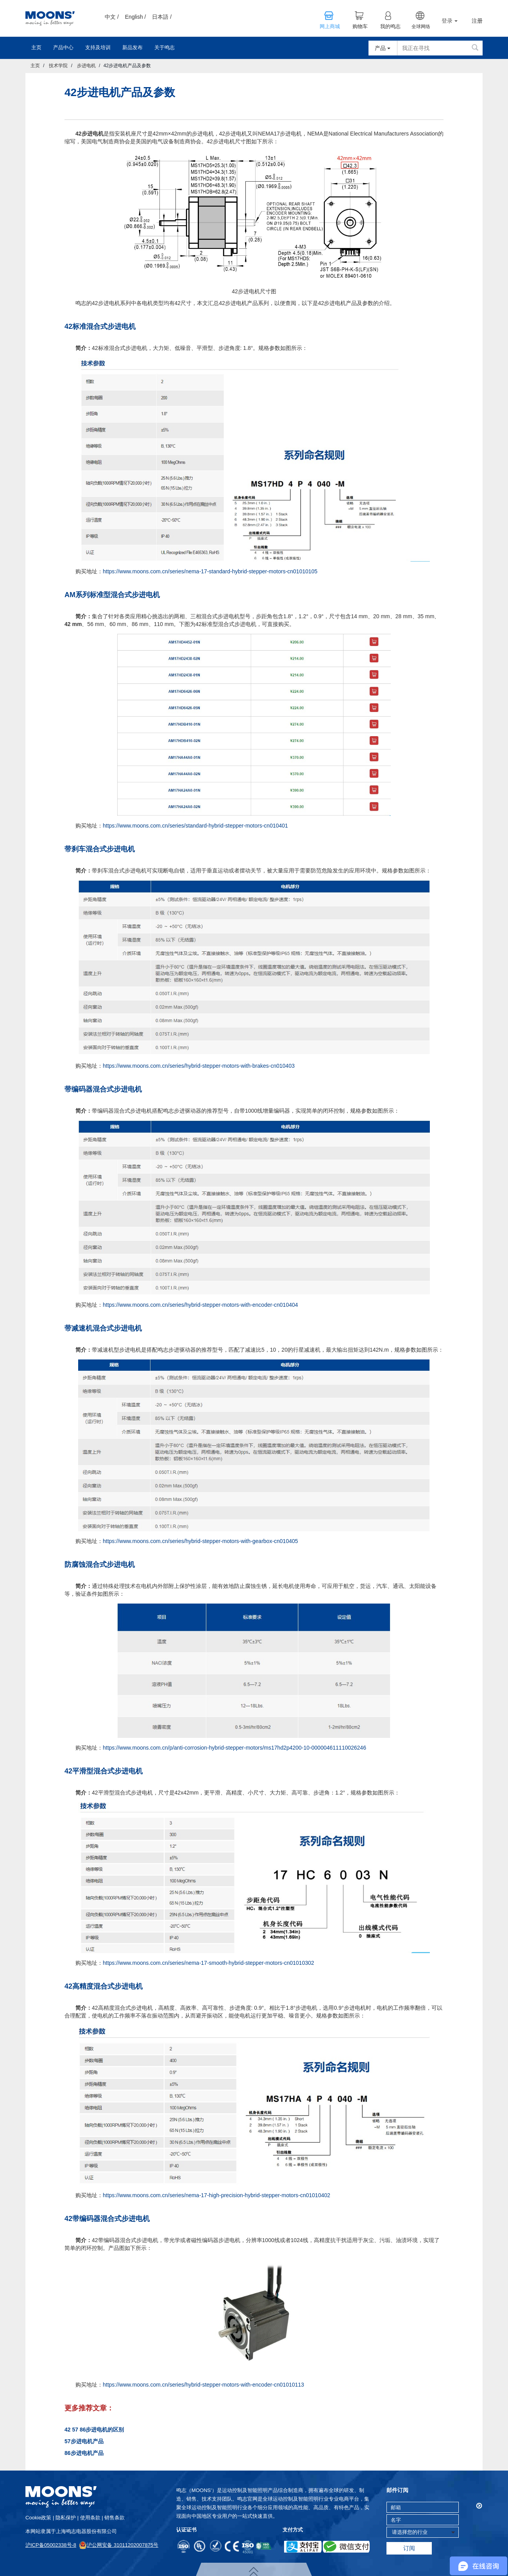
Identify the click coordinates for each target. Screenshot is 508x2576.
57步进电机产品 (84, 2441)
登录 (450, 21)
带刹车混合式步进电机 (99, 849)
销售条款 (114, 2518)
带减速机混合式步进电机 (103, 1328)
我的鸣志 (390, 26)
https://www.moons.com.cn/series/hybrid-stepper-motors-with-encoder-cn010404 (200, 1305)
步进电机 (86, 65)
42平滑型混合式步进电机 (103, 1771)
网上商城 (330, 26)
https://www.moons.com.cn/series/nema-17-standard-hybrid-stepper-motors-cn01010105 (210, 571)
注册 (477, 21)
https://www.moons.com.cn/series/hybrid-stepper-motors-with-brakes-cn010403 (199, 1066)
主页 (36, 47)
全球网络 (420, 26)
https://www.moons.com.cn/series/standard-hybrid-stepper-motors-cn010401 (195, 825)
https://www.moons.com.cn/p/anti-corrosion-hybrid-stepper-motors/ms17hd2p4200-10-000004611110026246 (234, 1748)
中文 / (112, 17)
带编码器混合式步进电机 (103, 1089)
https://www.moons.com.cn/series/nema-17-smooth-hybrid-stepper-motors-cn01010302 (208, 1963)
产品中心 (63, 47)
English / (135, 17)
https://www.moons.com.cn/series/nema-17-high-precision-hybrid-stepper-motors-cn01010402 (216, 2195)
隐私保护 (65, 2518)
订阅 (409, 2548)
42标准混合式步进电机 (100, 326)
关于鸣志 (164, 47)
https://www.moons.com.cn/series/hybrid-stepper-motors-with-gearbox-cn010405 (200, 1541)
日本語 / (162, 17)
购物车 (360, 26)
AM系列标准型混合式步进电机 (112, 595)
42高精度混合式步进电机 (103, 1986)
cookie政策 (38, 2518)
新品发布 (132, 47)
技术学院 (58, 65)
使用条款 (90, 2518)
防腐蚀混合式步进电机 (99, 1564)
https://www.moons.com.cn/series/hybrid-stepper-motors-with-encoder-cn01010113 (203, 2385)
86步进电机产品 (84, 2453)
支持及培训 (98, 47)
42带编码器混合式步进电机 (107, 2219)
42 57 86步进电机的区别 (94, 2429)
